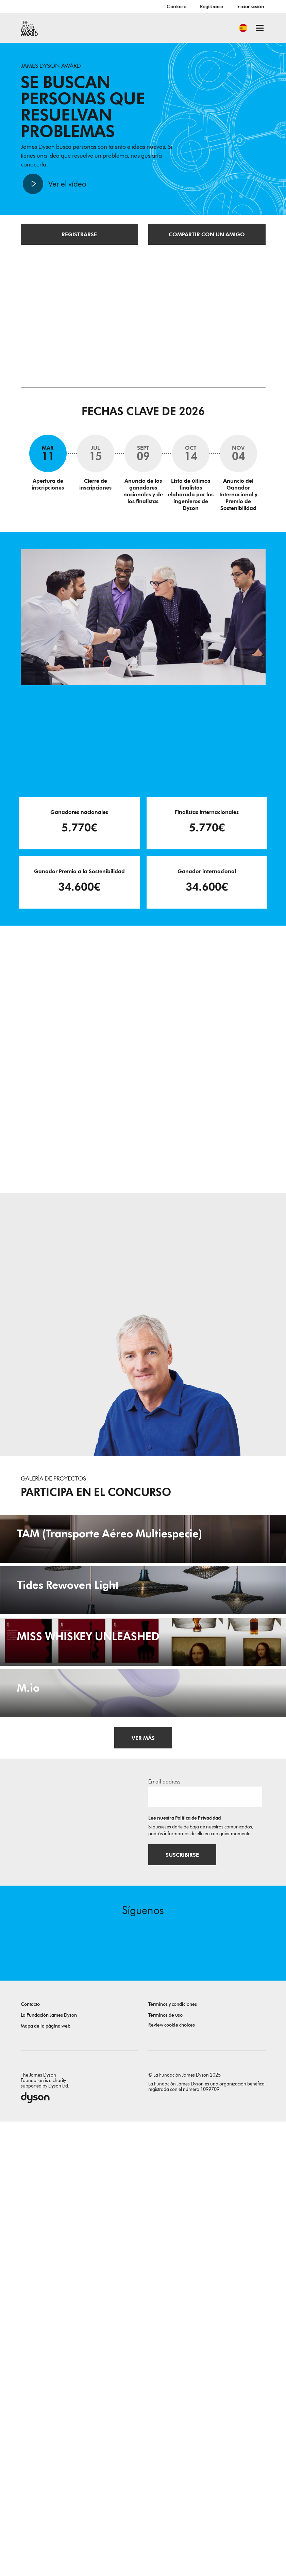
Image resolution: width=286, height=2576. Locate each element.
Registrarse (211, 6)
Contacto (176, 6)
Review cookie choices (171, 2479)
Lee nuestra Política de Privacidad (184, 2271)
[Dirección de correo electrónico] (205, 2249)
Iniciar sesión (250, 6)
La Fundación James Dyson (49, 2470)
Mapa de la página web (45, 2480)
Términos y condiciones (172, 2459)
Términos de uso (165, 2470)
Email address (164, 2234)
